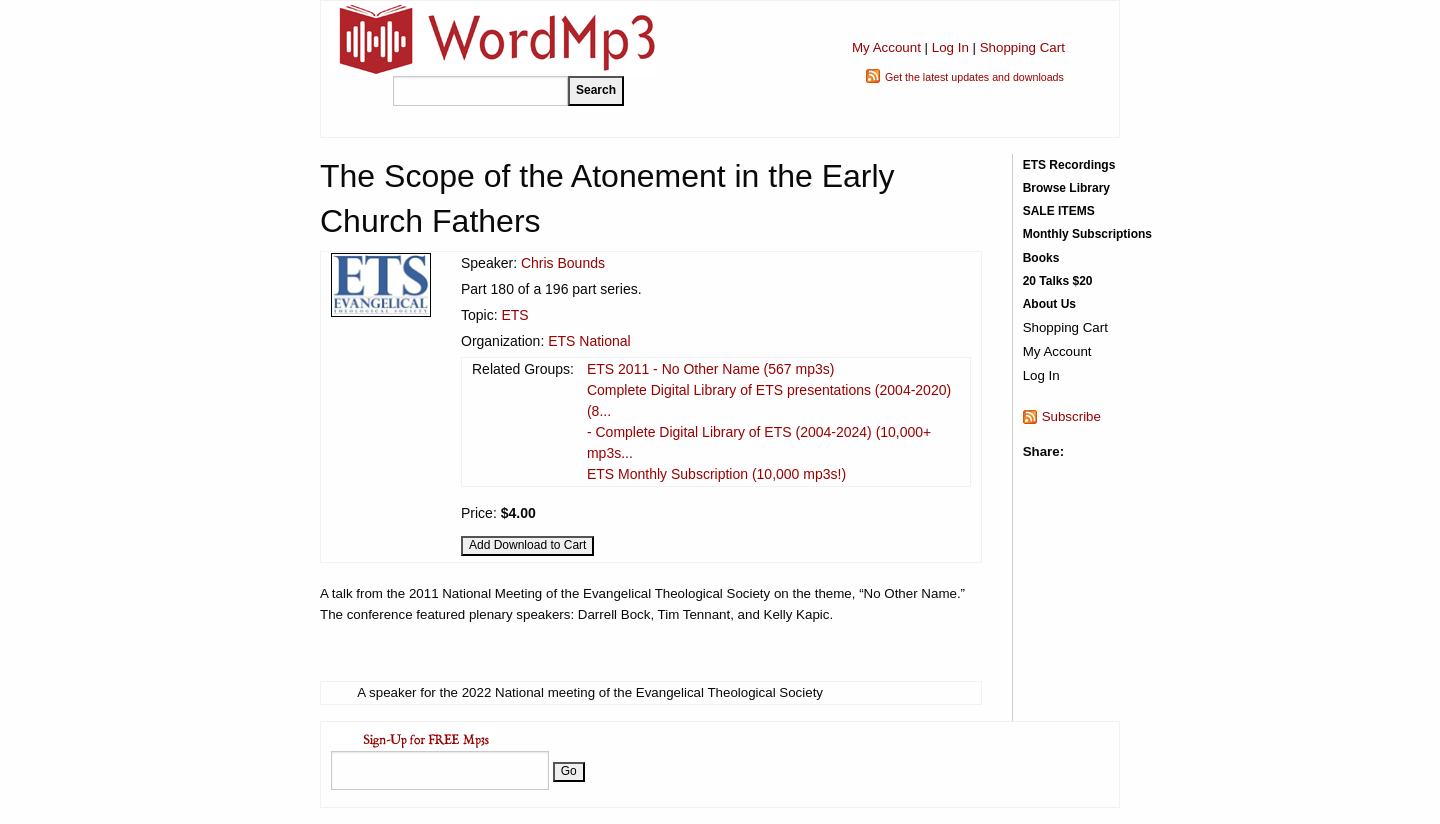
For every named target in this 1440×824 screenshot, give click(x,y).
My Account (886, 47)
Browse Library (1066, 188)
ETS (514, 315)
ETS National (589, 341)
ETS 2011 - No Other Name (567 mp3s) (710, 369)
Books (1041, 258)
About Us (1049, 304)
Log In (950, 47)
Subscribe (1071, 416)
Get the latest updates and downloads (974, 77)
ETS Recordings (1069, 165)
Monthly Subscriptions (1087, 234)
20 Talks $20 (1058, 281)
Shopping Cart (1022, 47)
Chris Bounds (563, 263)
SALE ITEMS (1059, 211)
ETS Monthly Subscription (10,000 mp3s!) (716, 474)
